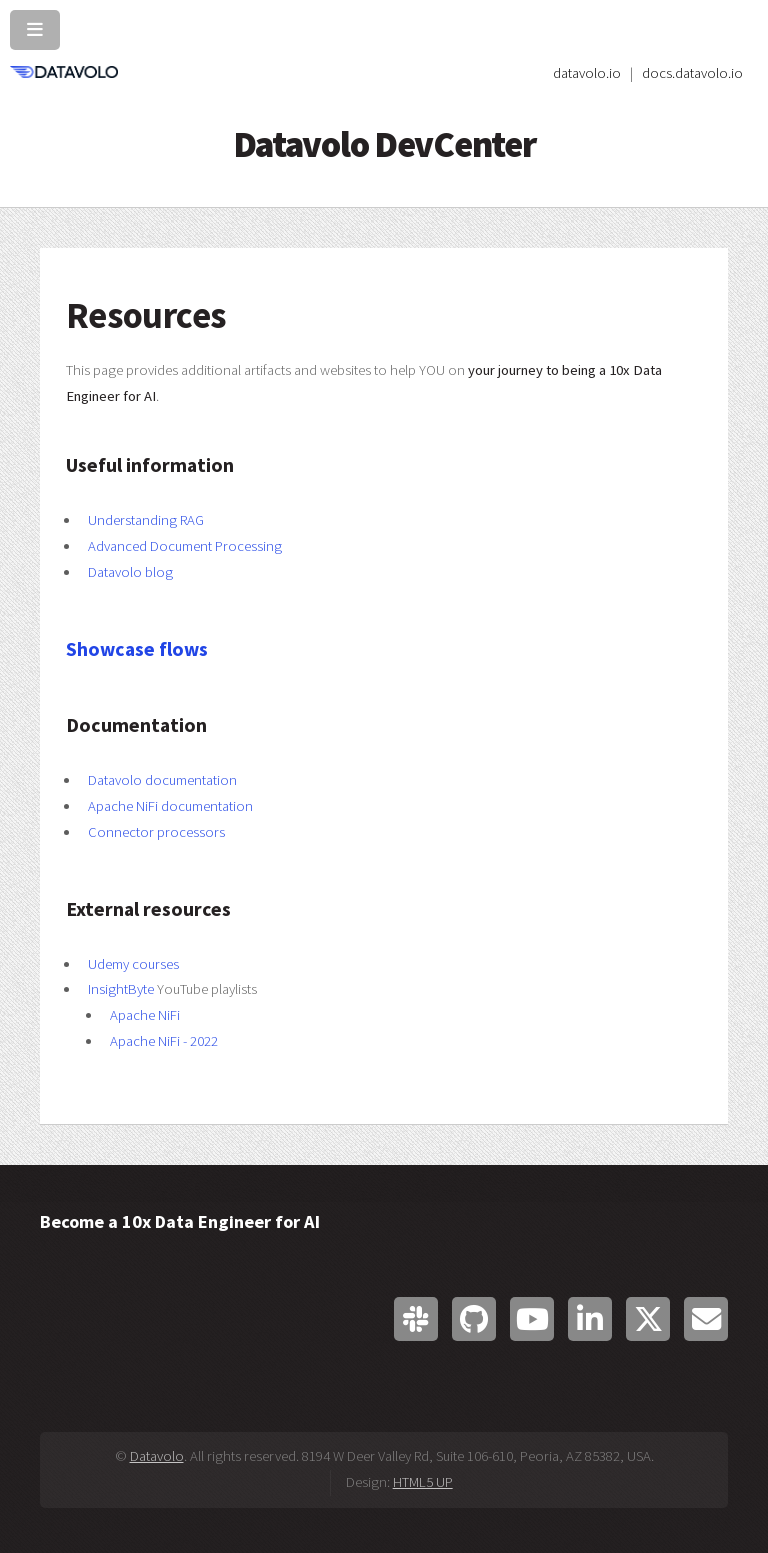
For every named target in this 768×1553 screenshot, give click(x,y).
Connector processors (156, 832)
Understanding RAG (146, 520)
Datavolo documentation (162, 780)
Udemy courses (133, 964)
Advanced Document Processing (185, 546)
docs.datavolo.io (692, 73)
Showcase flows (137, 649)
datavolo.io (587, 73)
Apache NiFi (145, 1015)
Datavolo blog (130, 572)
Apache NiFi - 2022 (164, 1041)
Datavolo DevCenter (384, 144)
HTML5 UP (423, 1482)
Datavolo (157, 1456)
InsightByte (121, 989)
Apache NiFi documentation (170, 806)
